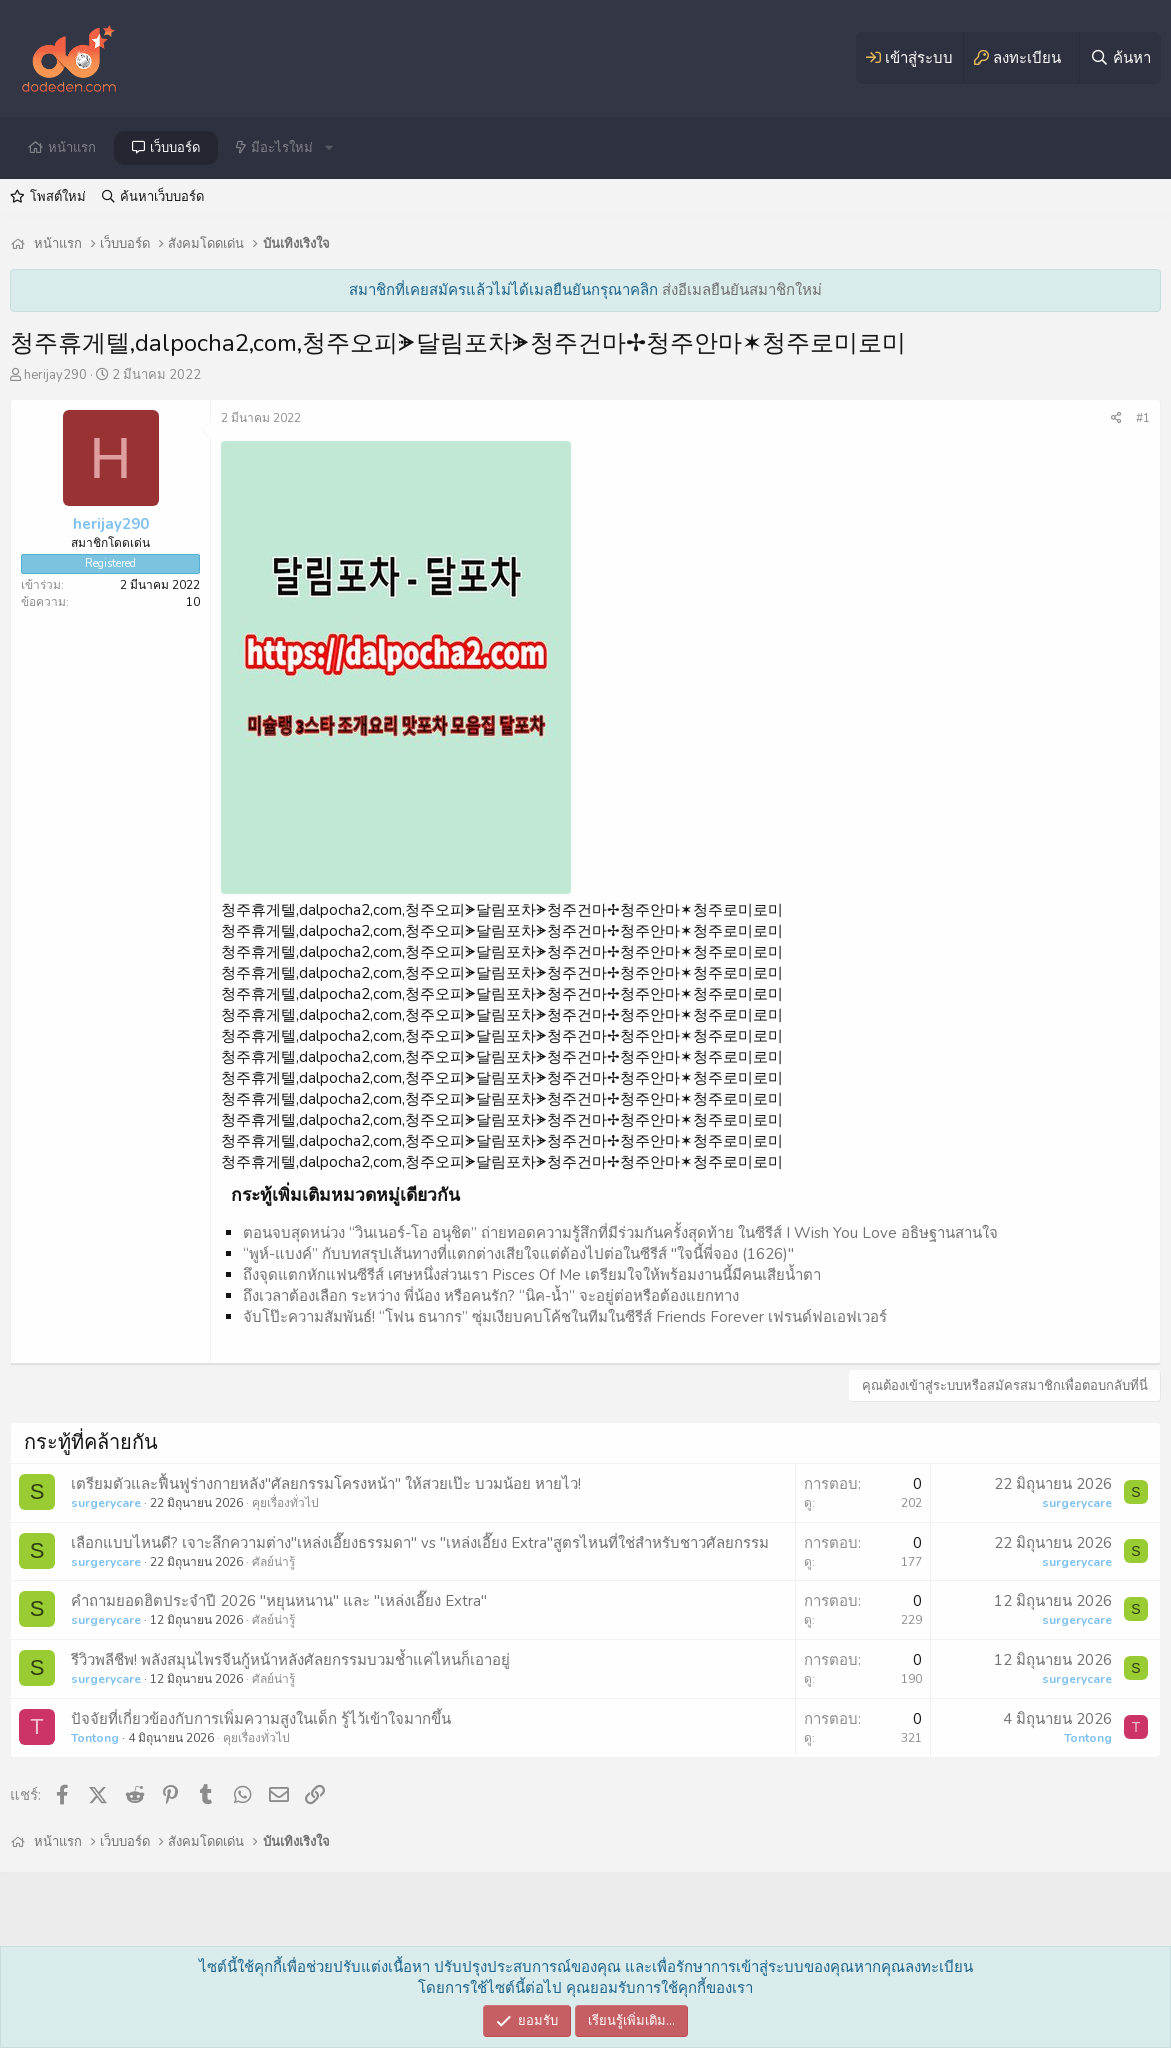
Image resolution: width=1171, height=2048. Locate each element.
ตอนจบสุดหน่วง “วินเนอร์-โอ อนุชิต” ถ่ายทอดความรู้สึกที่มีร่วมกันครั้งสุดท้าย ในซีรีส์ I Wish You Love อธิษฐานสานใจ (620, 1233)
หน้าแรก (72, 148)
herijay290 (55, 375)
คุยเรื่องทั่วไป (285, 1503)
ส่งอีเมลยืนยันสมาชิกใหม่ (742, 290)
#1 (1143, 418)
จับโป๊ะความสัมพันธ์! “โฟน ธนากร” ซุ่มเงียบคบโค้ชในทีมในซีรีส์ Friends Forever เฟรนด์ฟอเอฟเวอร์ (565, 1317)
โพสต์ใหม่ (58, 197)
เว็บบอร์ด (175, 148)
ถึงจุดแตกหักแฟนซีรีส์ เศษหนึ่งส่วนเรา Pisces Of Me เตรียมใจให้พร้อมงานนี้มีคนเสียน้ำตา (532, 1275)
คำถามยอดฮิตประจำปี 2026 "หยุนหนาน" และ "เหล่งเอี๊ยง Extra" (279, 1601)
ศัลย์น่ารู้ (273, 1562)
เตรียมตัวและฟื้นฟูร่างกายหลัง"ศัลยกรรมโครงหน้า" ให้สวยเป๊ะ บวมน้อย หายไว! (326, 1484)
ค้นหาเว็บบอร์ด (162, 197)
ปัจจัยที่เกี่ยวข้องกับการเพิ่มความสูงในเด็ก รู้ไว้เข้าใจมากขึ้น (261, 1719)
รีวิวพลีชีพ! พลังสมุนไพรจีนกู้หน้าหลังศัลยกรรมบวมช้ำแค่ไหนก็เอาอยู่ (290, 1660)
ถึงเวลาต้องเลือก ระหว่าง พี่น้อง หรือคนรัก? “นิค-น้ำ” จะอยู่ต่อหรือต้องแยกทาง (491, 1296)
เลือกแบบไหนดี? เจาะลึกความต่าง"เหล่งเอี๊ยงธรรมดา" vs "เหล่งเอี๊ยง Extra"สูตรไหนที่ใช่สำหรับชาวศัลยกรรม (420, 1543)
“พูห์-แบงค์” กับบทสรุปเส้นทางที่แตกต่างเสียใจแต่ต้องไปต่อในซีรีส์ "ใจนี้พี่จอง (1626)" (518, 1254)
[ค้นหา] (1120, 58)
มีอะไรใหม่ (282, 148)
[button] (329, 148)
